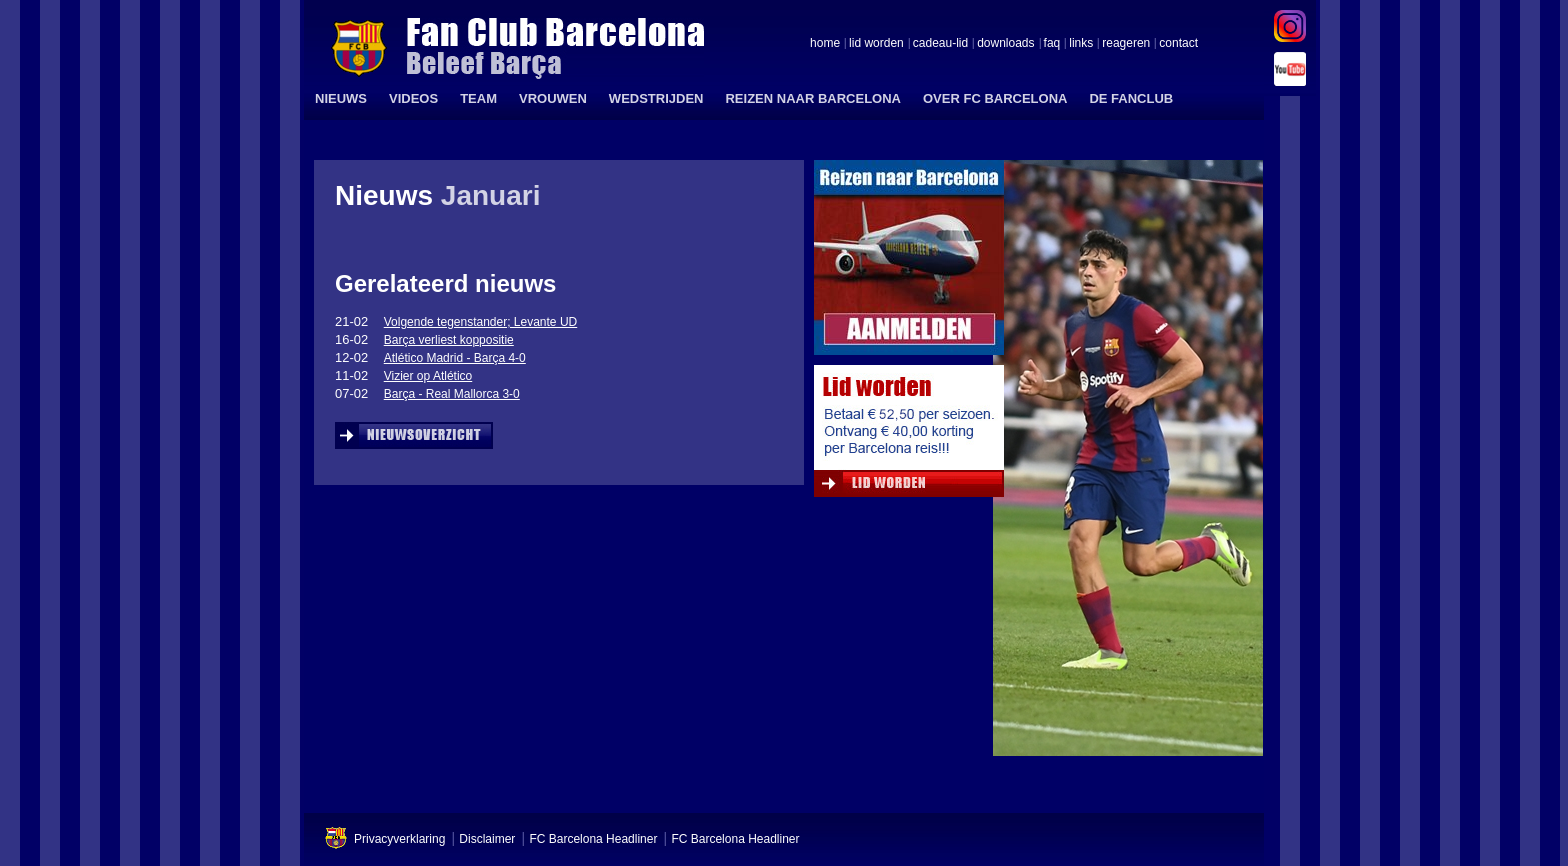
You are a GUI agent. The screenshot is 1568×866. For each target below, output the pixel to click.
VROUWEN (553, 98)
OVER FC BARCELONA (995, 98)
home (825, 44)
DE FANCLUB (1131, 98)
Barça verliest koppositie (449, 340)
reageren (1126, 44)
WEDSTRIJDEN (656, 98)
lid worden (876, 44)
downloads (1005, 44)
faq (1052, 44)
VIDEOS (413, 98)
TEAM (478, 98)
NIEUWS (341, 98)
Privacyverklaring (399, 839)
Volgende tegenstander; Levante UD (480, 322)
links (1081, 44)
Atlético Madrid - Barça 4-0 (455, 358)
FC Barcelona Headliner (593, 839)
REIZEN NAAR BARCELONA (813, 98)
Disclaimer (487, 839)
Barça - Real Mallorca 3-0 (452, 394)
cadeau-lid (940, 44)
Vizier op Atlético (428, 376)
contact (1178, 44)
